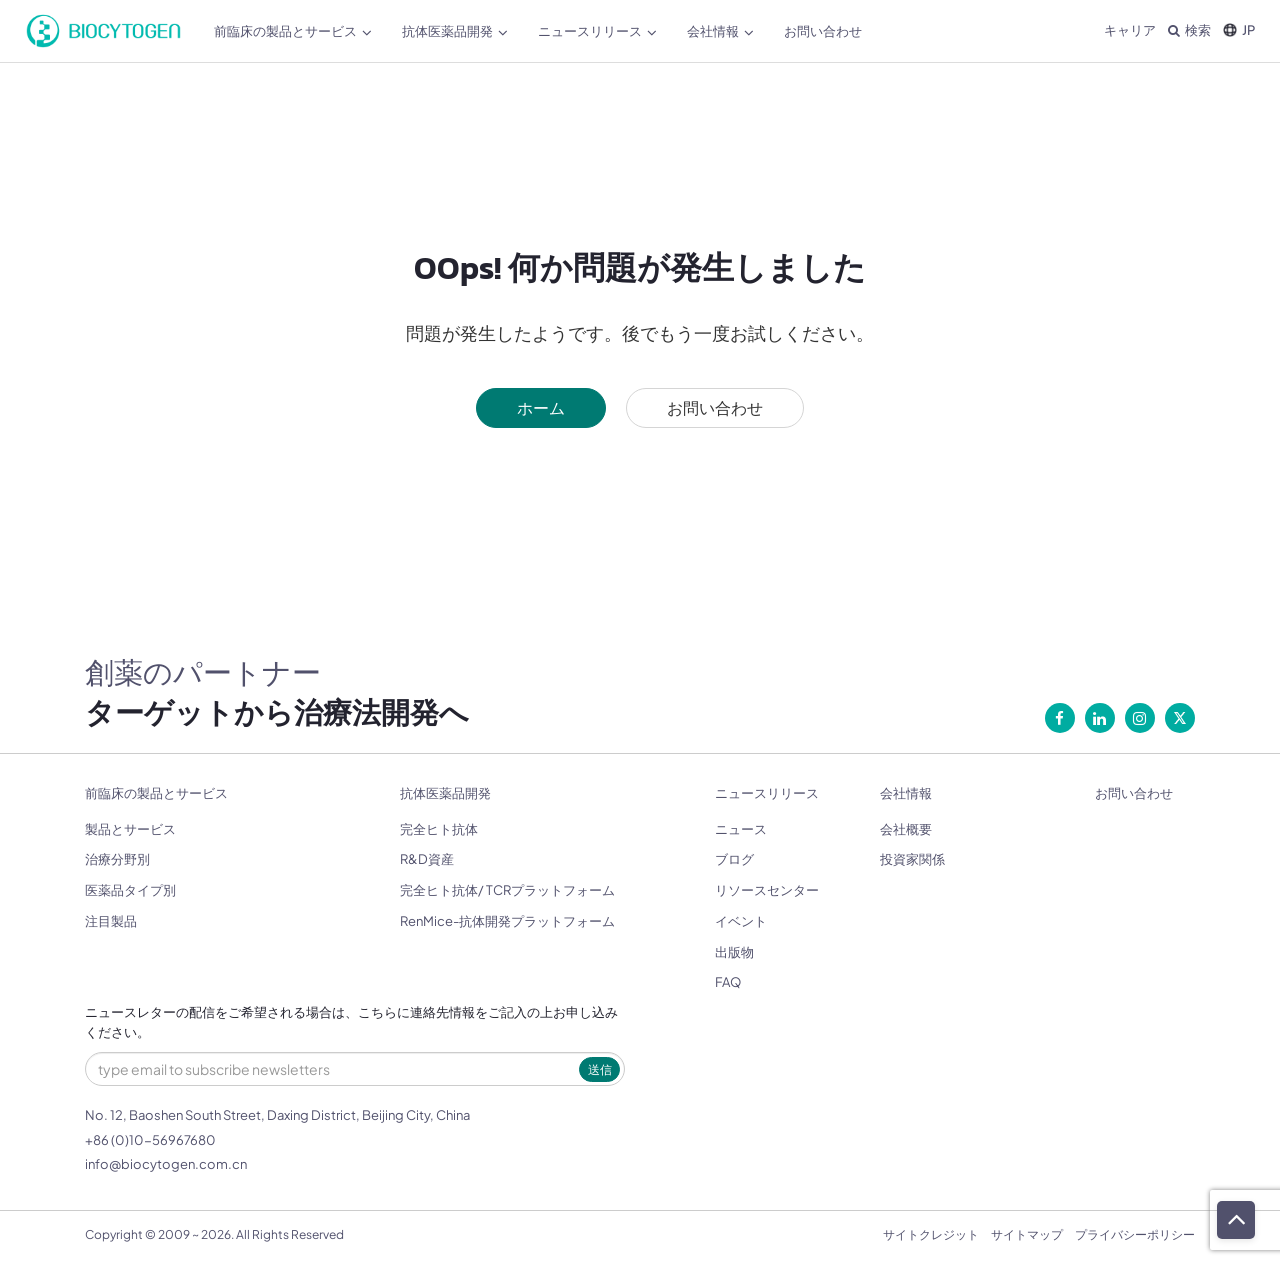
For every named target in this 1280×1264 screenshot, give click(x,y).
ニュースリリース (597, 31)
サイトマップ (1027, 1234)
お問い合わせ (823, 31)
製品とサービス (130, 829)
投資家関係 (912, 859)
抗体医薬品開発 (455, 31)
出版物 (734, 952)
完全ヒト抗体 (439, 829)
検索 (1189, 30)
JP (1239, 30)
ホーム (541, 407)
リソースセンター (767, 890)
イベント (741, 921)
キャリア (1130, 30)
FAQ (728, 982)
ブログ (734, 859)
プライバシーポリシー (1135, 1234)
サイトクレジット (931, 1234)
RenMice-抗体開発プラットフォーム (507, 921)
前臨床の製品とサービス (293, 31)
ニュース (741, 829)
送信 (600, 1069)
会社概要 (906, 829)
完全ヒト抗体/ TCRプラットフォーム (507, 890)
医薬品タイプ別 (130, 890)
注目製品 (111, 921)
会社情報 (720, 31)
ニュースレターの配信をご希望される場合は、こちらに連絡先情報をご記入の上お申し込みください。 (351, 1022)
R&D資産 (427, 859)
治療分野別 (117, 859)
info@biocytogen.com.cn (166, 1164)
